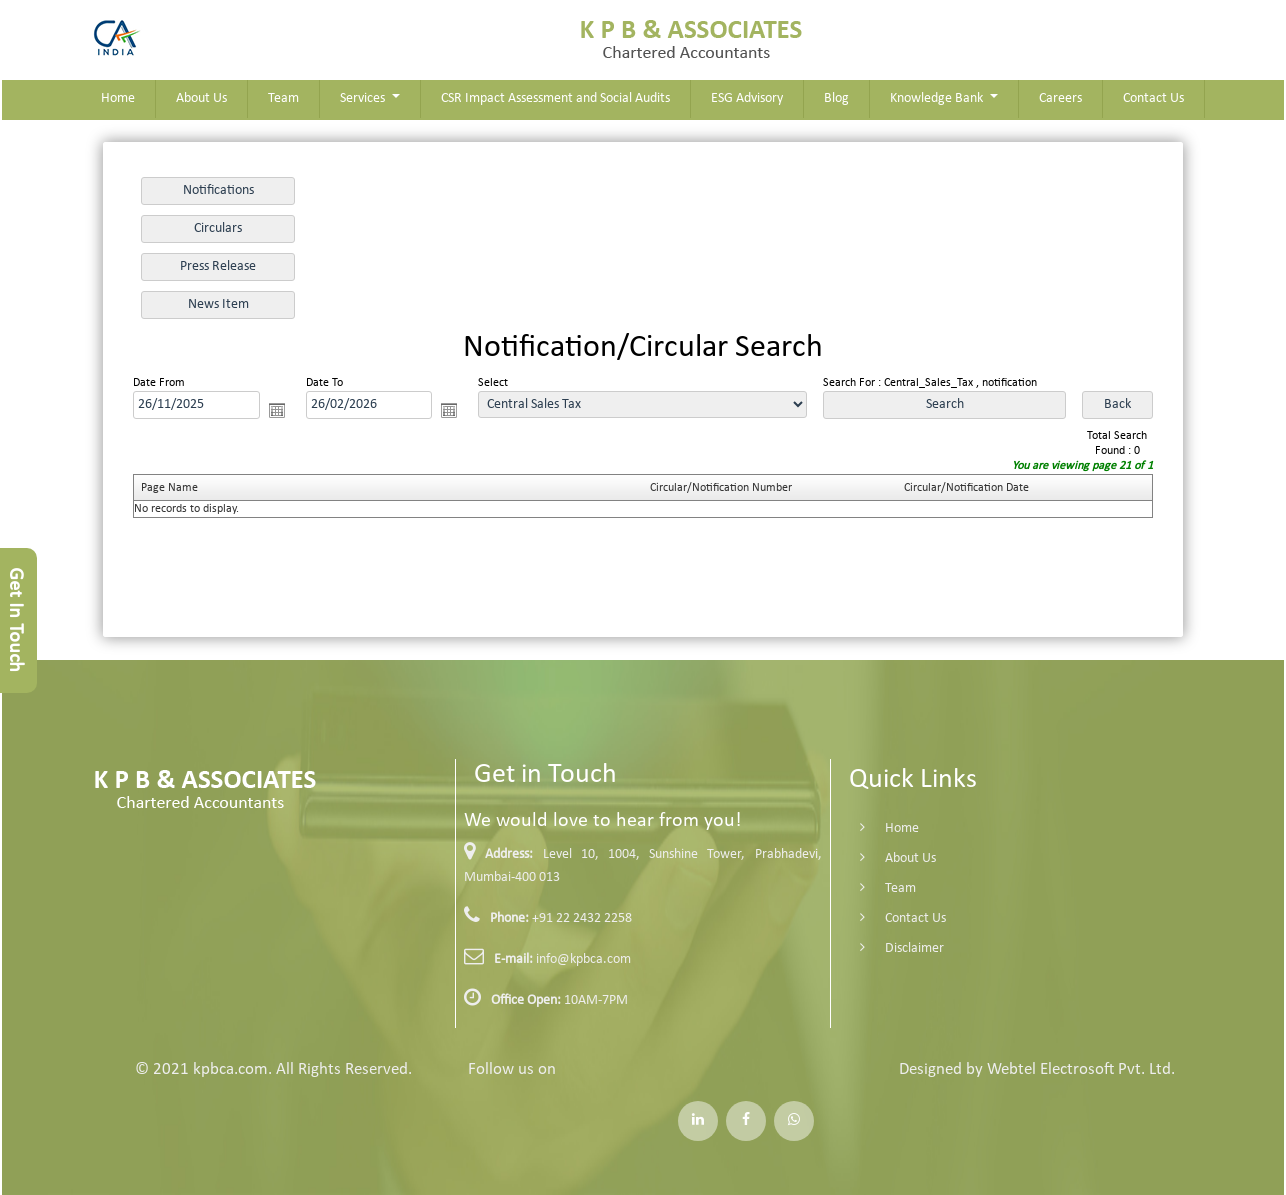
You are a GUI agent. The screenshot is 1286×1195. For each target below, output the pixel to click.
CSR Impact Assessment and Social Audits (555, 98)
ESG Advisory (747, 98)
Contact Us (1153, 98)
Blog (836, 98)
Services (364, 98)
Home (118, 98)
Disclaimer (896, 948)
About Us (201, 98)
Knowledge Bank (938, 98)
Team (283, 98)
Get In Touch (15, 620)
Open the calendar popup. (277, 410)
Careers (1060, 98)
